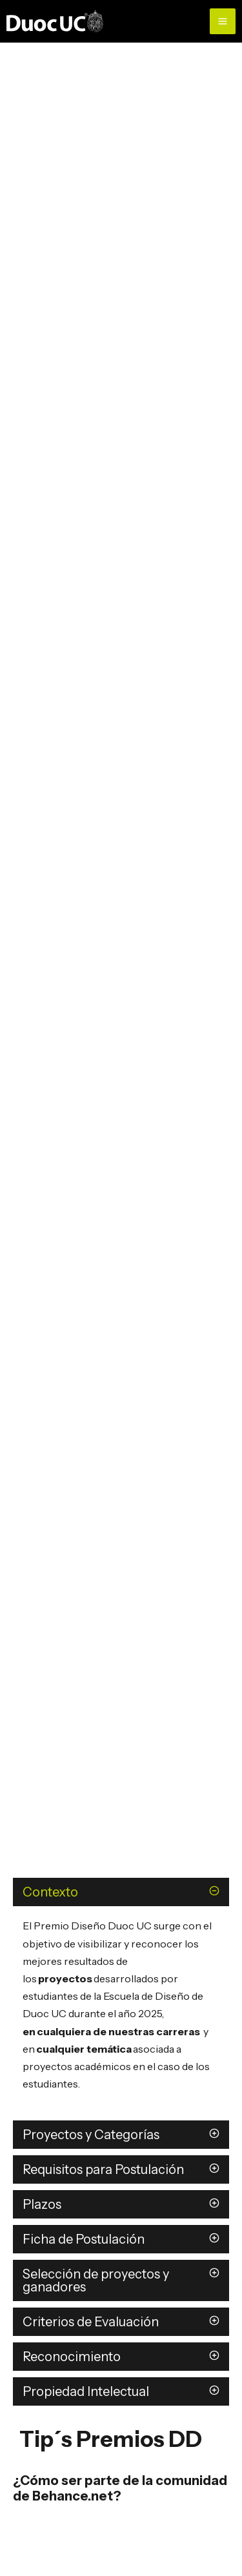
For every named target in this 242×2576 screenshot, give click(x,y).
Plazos (43, 2204)
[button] (121, 1892)
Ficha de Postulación (84, 2239)
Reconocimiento (72, 2356)
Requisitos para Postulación (103, 2169)
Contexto (50, 1892)
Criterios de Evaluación (92, 2321)
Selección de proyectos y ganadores (96, 2280)
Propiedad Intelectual (86, 2391)
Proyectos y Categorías (91, 2134)
